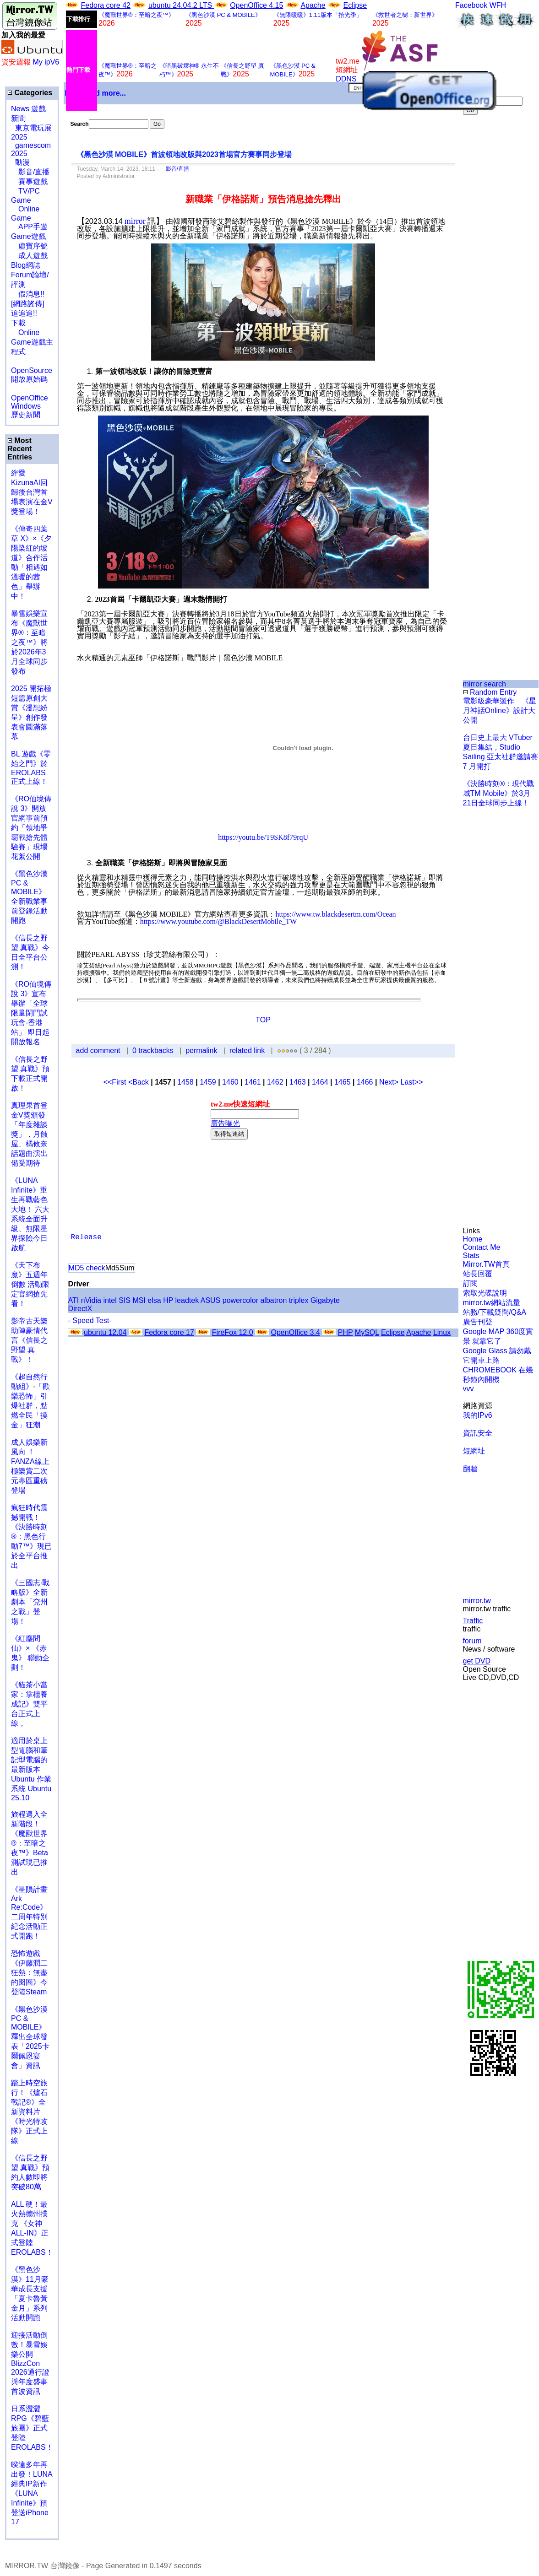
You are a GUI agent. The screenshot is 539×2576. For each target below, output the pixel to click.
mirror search (484, 684)
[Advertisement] (493, 268)
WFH (498, 5)
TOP (263, 1020)
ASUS (211, 1300)
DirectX (80, 1308)
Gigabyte (325, 1300)
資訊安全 (477, 1433)
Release (86, 1237)
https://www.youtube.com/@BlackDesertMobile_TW (218, 921)
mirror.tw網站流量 (491, 1303)
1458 (185, 1082)
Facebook (471, 5)
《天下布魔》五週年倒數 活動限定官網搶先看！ (30, 1284)
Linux (442, 1332)
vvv (468, 1389)
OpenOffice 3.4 (295, 1332)
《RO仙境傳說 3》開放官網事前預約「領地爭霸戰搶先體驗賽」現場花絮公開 (31, 827)
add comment (99, 1050)
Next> (390, 1082)
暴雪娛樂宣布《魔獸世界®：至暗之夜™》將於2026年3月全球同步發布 (29, 642)
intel (109, 1300)
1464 (320, 1082)
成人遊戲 (29, 255)
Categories (29, 93)
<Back (139, 1082)
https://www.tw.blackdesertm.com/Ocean (335, 914)
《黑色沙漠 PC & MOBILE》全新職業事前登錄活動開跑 (29, 897)
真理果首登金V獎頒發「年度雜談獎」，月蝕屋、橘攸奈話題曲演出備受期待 (29, 1134)
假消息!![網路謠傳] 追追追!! (27, 303)
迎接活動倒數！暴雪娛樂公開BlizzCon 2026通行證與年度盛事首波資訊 (30, 2363)
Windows (26, 406)
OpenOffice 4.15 (256, 5)
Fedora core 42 (106, 5)
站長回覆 (477, 1274)
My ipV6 (46, 62)
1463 (297, 1082)
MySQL (367, 1332)
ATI (73, 1300)
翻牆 (470, 1469)
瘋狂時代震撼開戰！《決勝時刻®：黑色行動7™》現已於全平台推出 (31, 1536)
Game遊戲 (28, 236)
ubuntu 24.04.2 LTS (181, 5)
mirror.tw (477, 1600)
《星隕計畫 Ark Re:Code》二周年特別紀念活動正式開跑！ (29, 1912)
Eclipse (355, 5)
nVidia (91, 1300)
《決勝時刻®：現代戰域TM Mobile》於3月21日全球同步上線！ (498, 793)
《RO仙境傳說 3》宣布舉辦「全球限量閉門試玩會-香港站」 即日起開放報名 (31, 1013)
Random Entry (490, 692)
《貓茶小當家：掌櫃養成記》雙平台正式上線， (29, 1704)
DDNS (346, 79)
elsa (154, 1300)
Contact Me (482, 1247)
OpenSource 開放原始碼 (31, 370)
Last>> (412, 1082)
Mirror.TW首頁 (486, 1264)
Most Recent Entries (19, 449)
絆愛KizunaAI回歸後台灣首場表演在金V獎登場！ (32, 492)
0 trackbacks (153, 1050)
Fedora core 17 (169, 1332)
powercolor (240, 1300)
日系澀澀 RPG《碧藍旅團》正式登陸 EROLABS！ (32, 2428)
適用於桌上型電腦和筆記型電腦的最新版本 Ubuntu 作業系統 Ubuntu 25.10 (31, 1769)
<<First (115, 1082)
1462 (275, 1082)
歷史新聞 (25, 415)
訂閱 (470, 1283)
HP (168, 1300)
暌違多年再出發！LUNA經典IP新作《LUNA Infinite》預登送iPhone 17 (32, 2493)
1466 (365, 1082)
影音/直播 (30, 172)
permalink (201, 1050)
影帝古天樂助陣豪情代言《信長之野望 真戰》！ (29, 1340)
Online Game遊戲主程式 (32, 342)
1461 (253, 1082)
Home (473, 1239)
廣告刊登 (477, 1322)
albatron (273, 1300)
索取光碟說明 (485, 1293)
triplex (299, 1300)
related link (247, 1050)
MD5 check (87, 1268)
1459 (208, 1082)
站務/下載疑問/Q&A (495, 1312)
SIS (125, 1300)
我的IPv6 (477, 1415)
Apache (312, 5)
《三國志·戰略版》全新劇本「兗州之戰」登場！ (30, 1602)
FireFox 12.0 (232, 1332)
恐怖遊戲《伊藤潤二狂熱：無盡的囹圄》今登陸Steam (29, 1973)
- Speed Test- (90, 1320)
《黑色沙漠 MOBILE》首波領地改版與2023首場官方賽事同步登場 (184, 154)
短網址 (474, 1451)
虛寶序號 (29, 246)
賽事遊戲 (29, 181)
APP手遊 (29, 227)
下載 (18, 323)
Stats (471, 1255)
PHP (345, 1332)
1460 (230, 1082)
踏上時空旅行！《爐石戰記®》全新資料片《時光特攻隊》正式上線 (29, 2111)
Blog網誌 (25, 265)
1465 (342, 1082)
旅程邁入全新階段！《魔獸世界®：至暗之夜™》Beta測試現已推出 (29, 1843)
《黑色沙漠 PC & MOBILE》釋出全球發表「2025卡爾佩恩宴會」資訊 (30, 2037)
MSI (138, 1300)
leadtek (187, 1300)
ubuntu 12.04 (105, 1332)
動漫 (22, 162)
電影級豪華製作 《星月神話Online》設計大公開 (499, 710)
